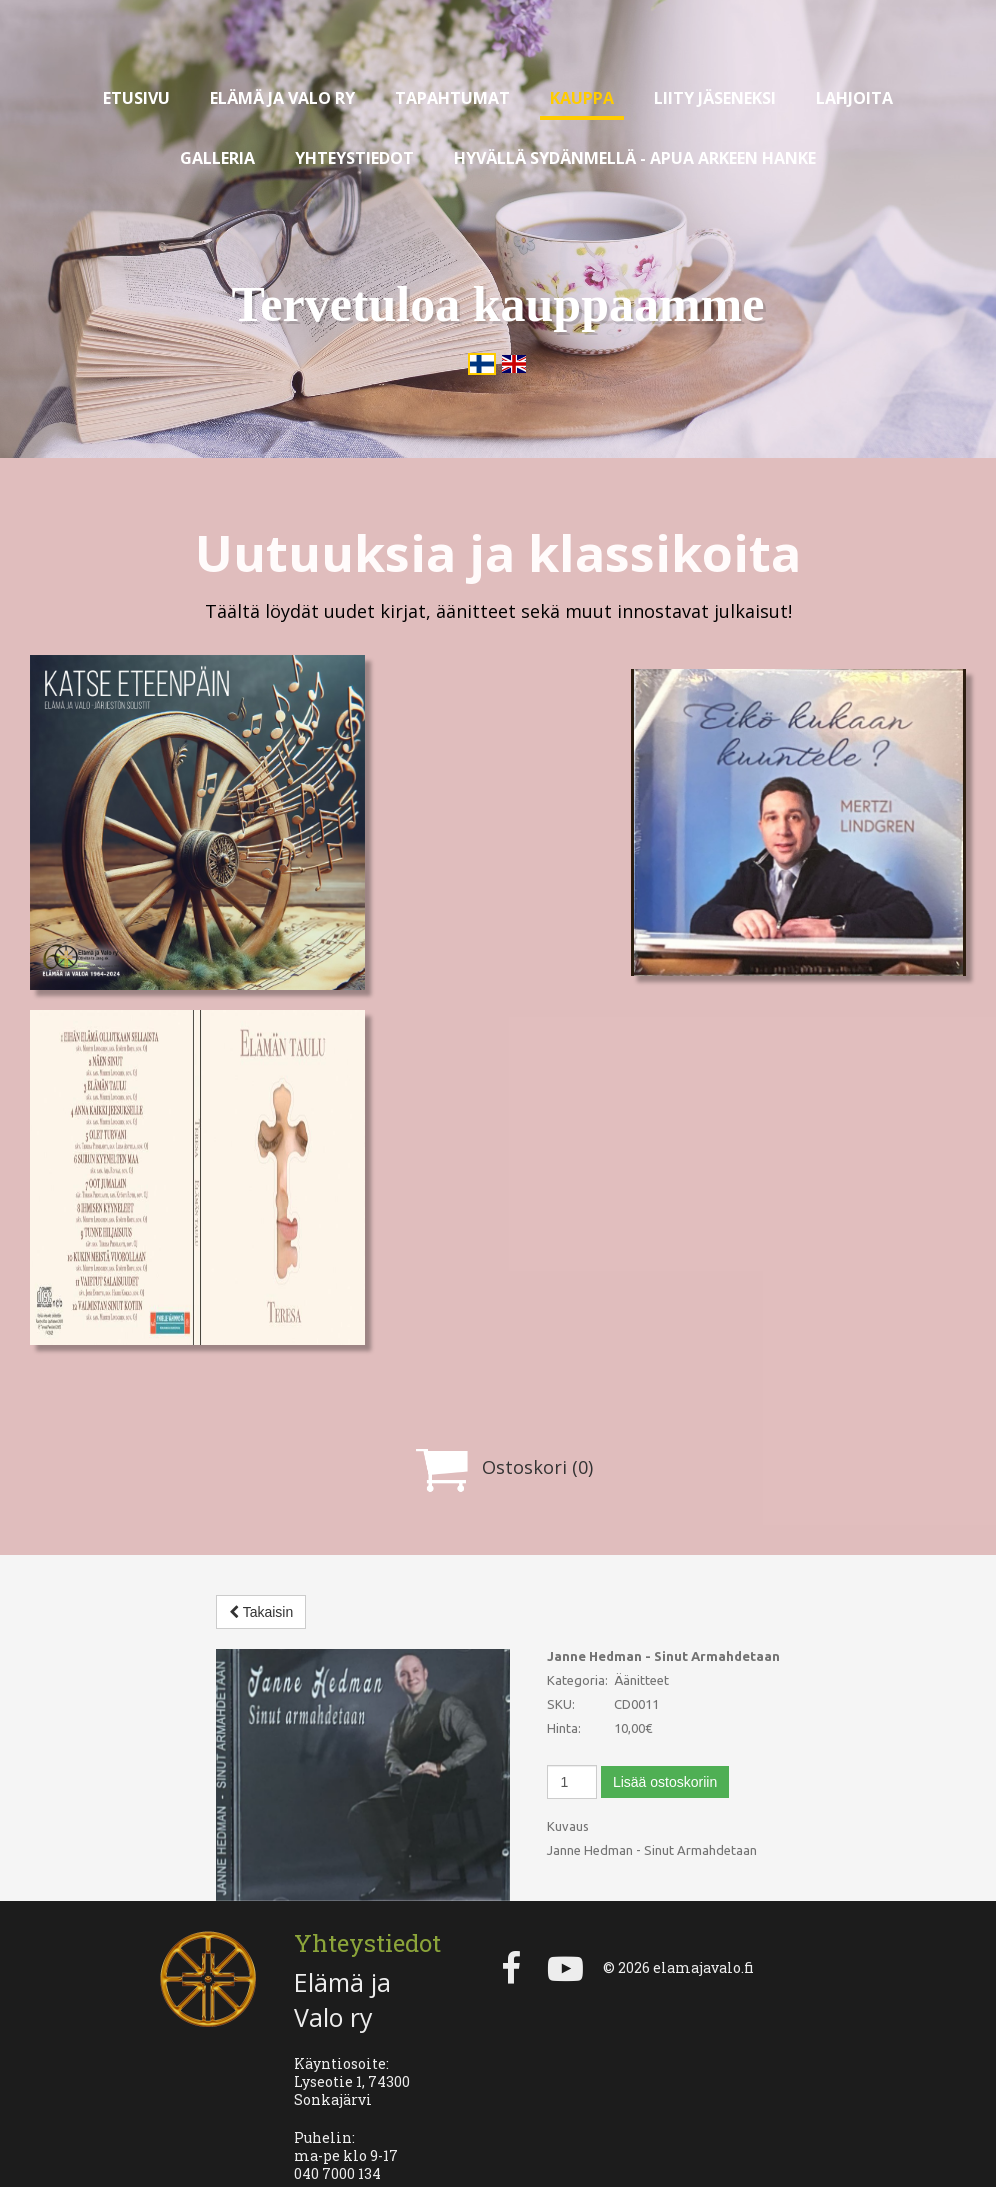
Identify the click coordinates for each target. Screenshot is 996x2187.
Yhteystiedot (354, 158)
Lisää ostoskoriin (665, 1782)
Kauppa (582, 98)
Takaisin (261, 1612)
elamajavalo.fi (703, 1924)
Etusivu (136, 98)
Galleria (217, 158)
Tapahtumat (452, 98)
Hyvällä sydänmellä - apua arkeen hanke (635, 158)
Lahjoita (854, 98)
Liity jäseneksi (715, 98)
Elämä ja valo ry (282, 98)
